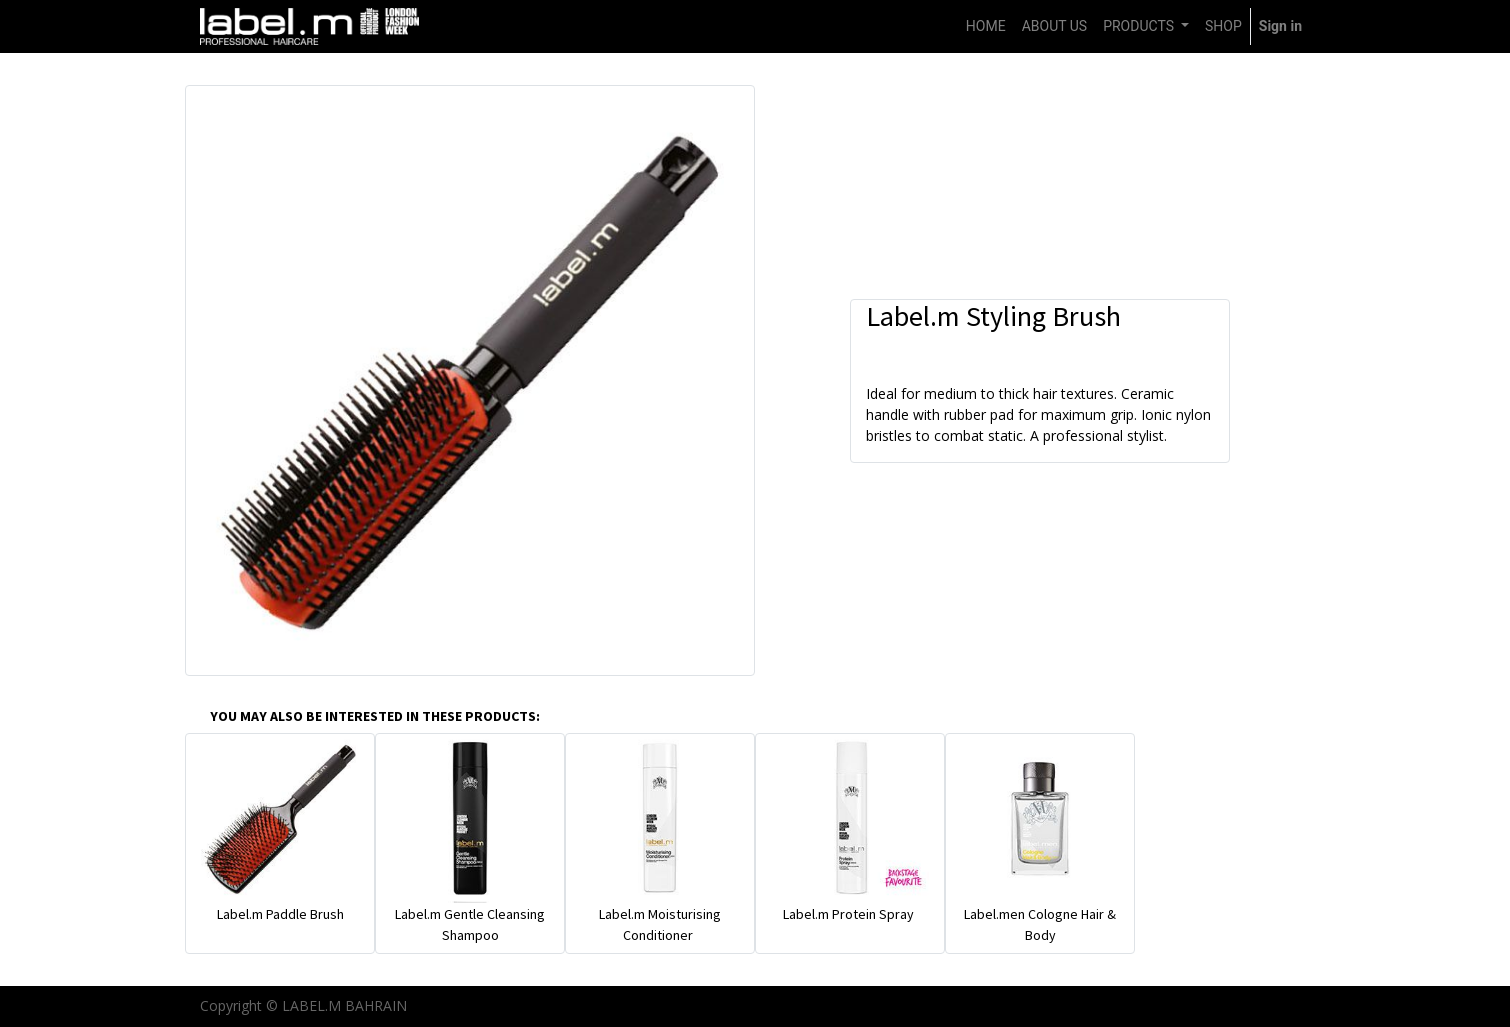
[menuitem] (986, 26)
